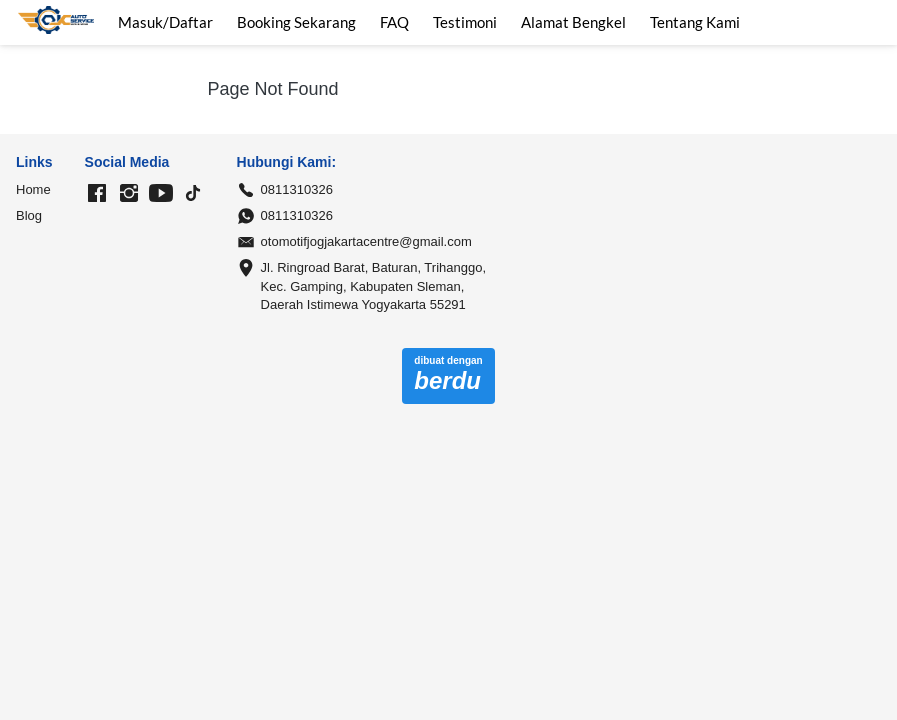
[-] (97, 194)
